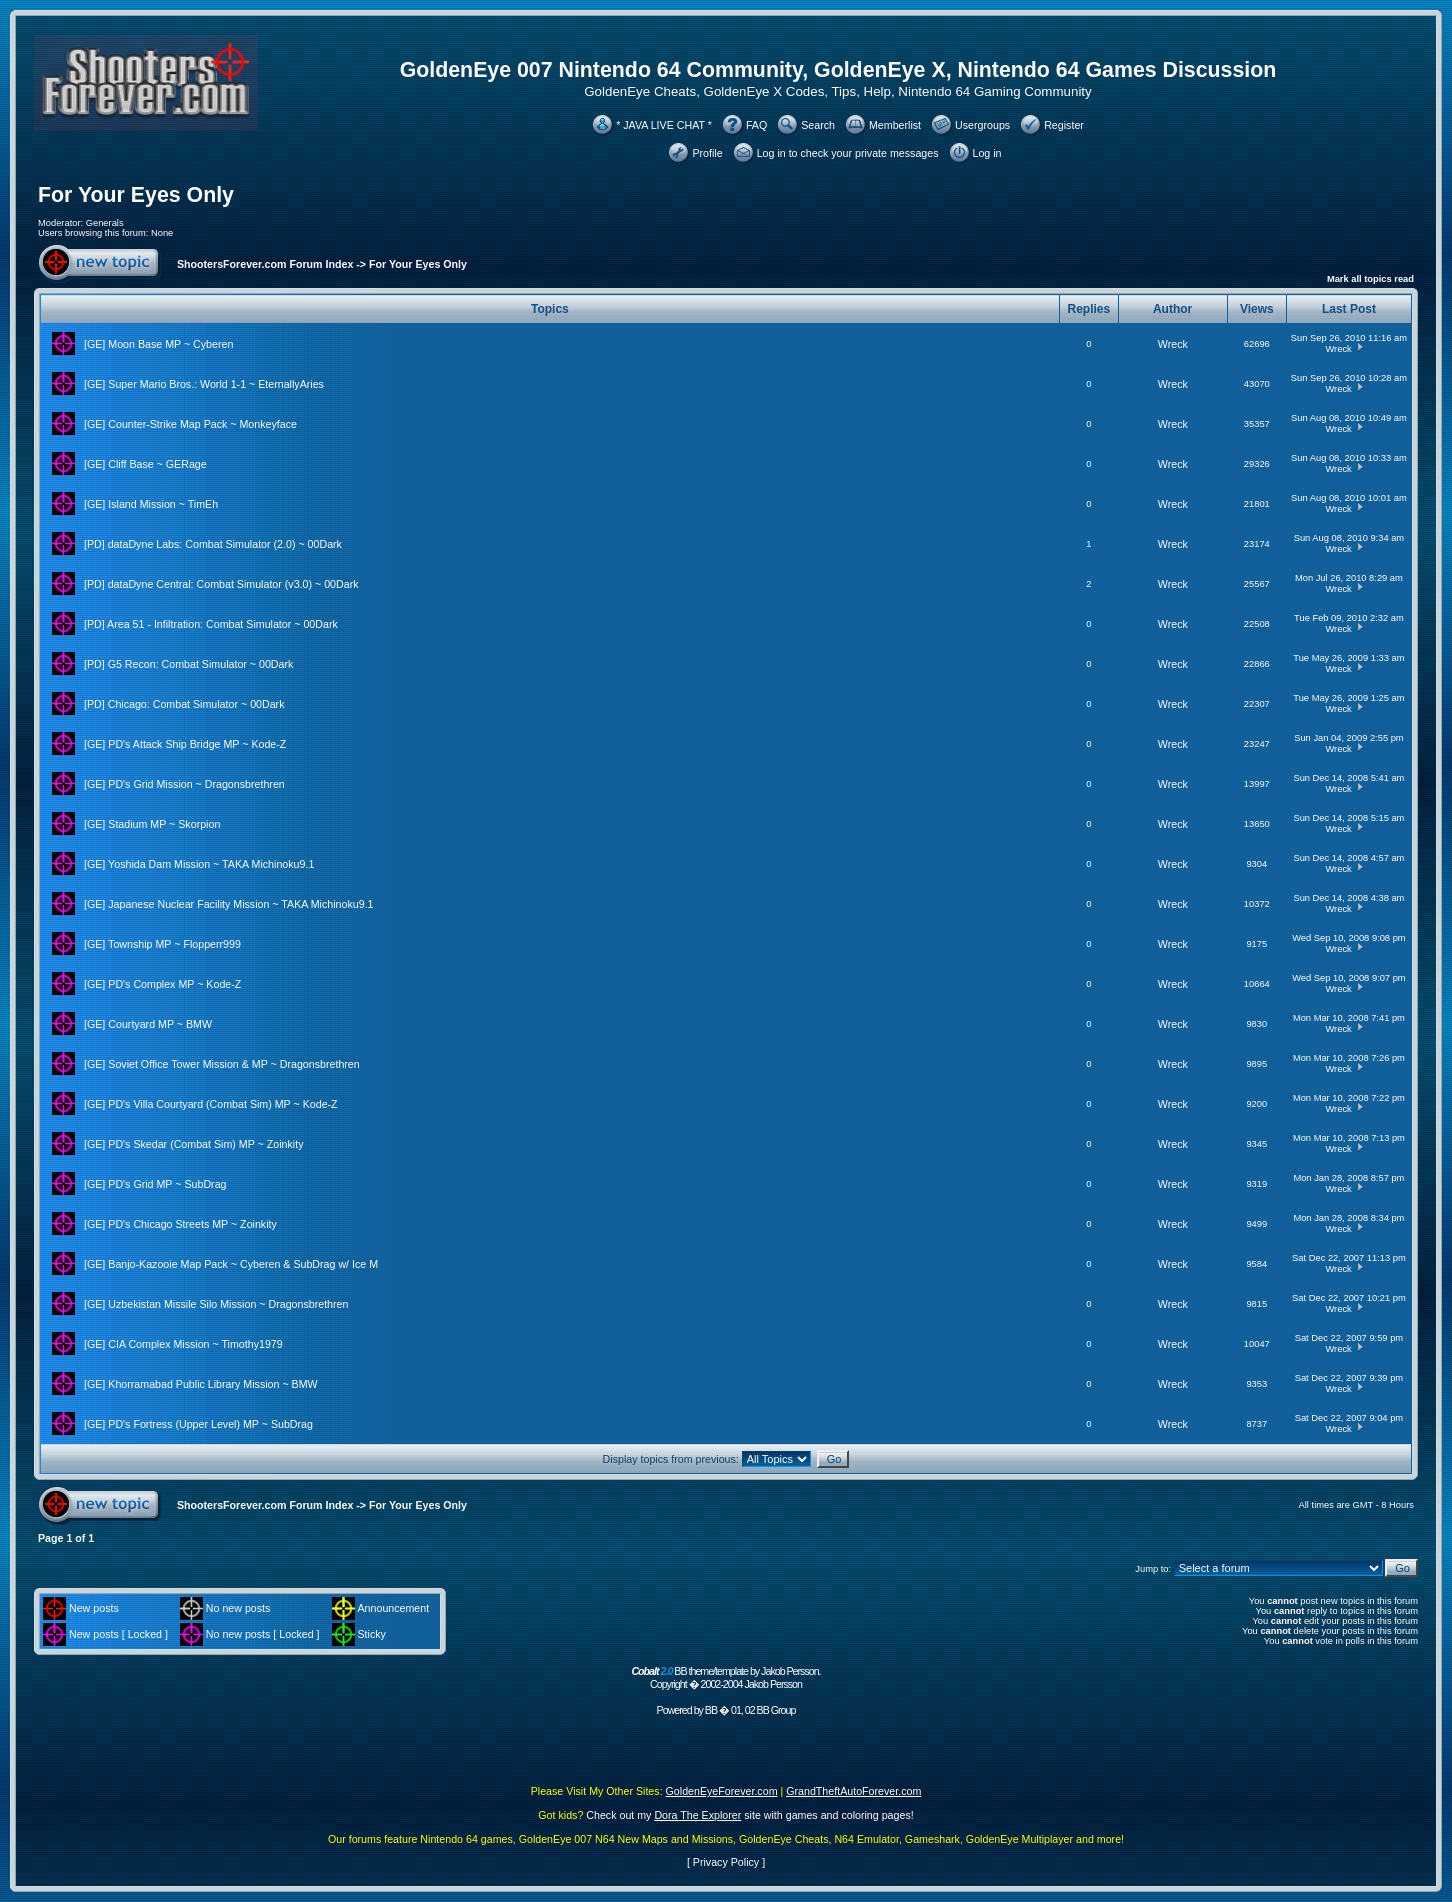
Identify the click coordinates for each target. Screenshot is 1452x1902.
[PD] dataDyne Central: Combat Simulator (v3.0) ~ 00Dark (221, 584)
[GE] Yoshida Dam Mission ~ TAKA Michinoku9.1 (199, 864)
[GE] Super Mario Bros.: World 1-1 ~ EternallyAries (204, 384)
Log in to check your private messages (848, 153)
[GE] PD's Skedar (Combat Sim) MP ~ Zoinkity (193, 1144)
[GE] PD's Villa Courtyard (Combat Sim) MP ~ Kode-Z (211, 1104)
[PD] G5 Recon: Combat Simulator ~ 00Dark (188, 664)
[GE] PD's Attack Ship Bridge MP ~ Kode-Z (185, 744)
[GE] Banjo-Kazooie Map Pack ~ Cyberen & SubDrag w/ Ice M (231, 1264)
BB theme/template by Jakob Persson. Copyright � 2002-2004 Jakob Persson (725, 1677)
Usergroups (982, 125)
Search (818, 125)
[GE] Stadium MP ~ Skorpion (152, 824)
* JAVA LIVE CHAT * (664, 125)
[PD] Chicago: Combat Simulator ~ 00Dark (184, 704)
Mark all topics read (1370, 279)
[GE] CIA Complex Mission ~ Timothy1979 (183, 1344)
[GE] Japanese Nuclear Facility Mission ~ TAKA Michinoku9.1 (229, 904)
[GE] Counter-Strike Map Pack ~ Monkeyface (190, 424)
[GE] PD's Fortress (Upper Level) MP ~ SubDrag (198, 1424)
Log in (987, 153)
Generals (105, 223)
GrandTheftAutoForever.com (853, 1791)
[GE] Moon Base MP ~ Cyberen (158, 344)
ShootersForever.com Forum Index (265, 264)
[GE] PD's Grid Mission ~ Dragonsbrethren (184, 784)
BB (711, 1710)
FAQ (756, 125)
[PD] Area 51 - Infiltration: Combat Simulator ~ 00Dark (211, 624)
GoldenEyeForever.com (722, 1791)
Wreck (1173, 344)
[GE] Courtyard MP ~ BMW (148, 1024)
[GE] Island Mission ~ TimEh (151, 504)
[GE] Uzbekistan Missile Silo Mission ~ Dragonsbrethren (216, 1304)
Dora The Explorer (697, 1815)
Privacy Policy (726, 1862)
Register (1064, 125)
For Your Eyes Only (136, 195)
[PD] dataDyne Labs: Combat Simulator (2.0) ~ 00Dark (213, 544)
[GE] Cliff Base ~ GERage (145, 464)
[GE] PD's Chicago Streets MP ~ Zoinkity (180, 1224)
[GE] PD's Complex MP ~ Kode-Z (162, 984)
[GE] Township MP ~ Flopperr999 (162, 944)
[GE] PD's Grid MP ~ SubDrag (155, 1184)
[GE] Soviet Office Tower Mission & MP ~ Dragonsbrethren (222, 1064)
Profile (707, 153)
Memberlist (895, 125)
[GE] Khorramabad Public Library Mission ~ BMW (201, 1384)
